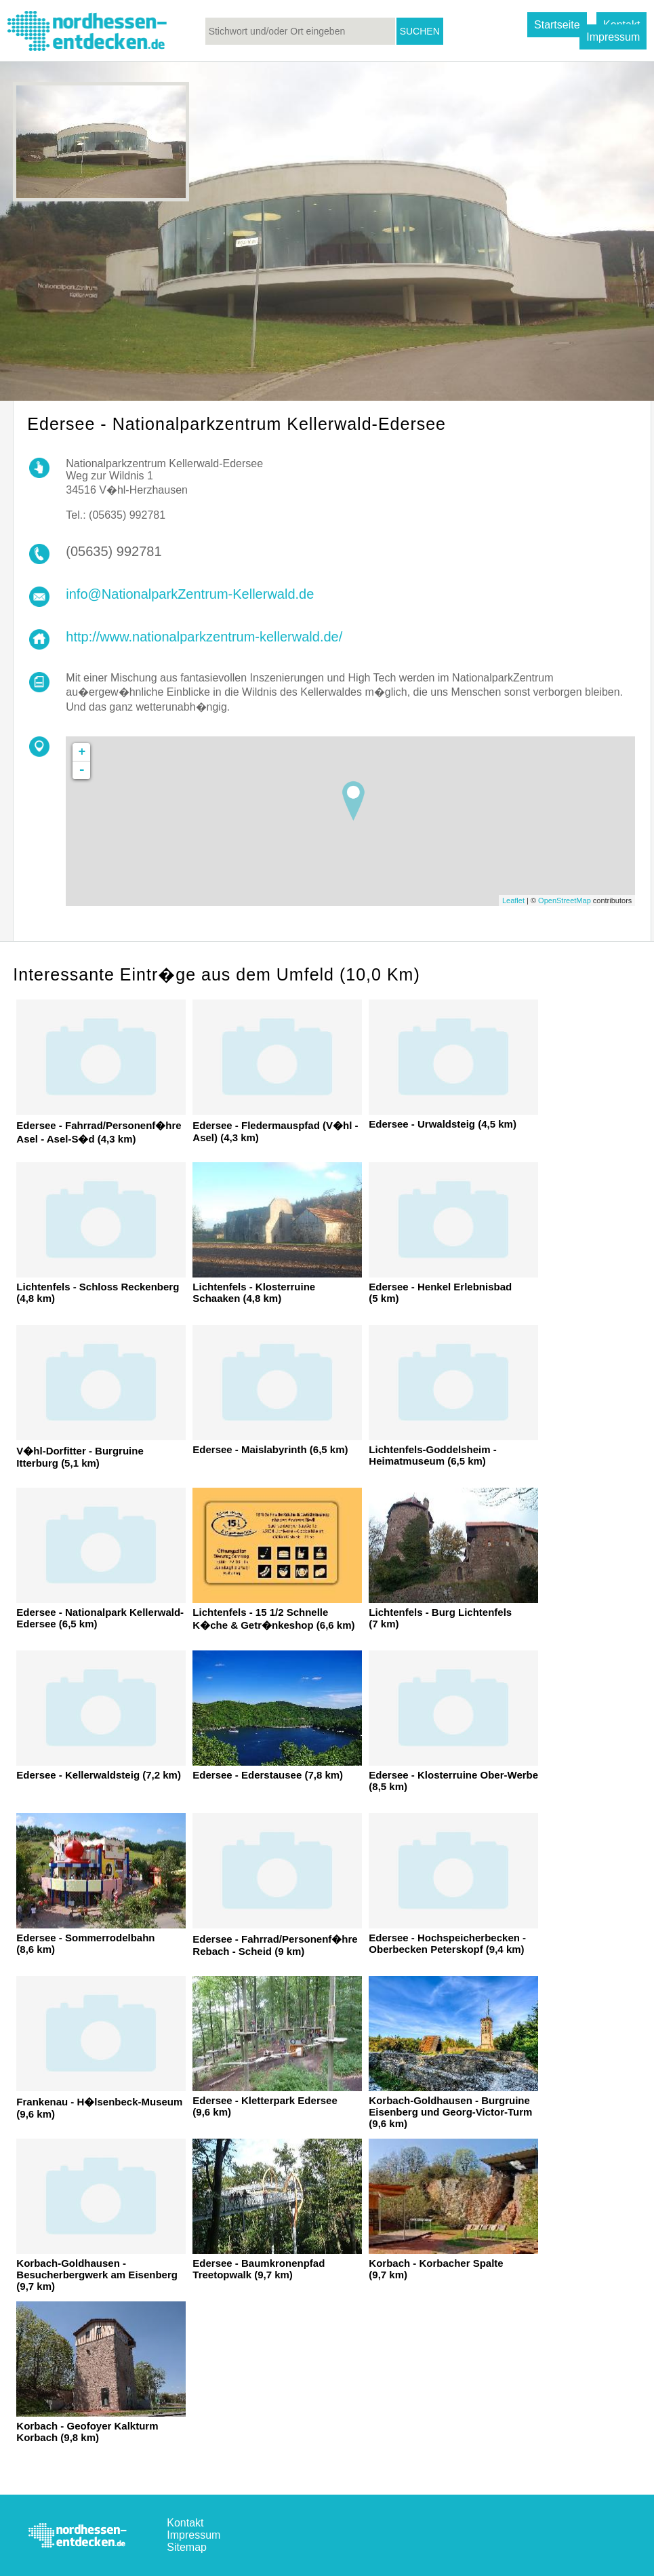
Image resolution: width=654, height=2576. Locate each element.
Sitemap (187, 2547)
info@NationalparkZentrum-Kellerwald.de (190, 594)
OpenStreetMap (564, 900)
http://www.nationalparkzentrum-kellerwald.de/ (204, 636)
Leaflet (513, 900)
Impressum (613, 37)
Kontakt (185, 2523)
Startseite (557, 25)
